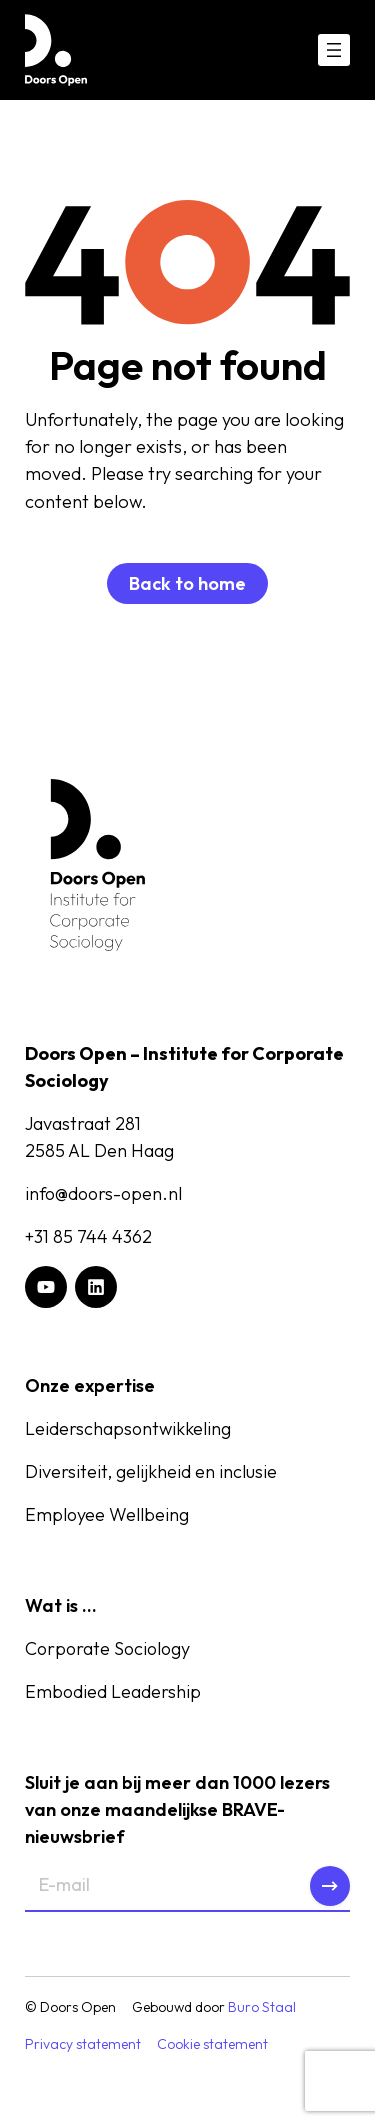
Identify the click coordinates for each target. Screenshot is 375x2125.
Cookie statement (212, 2044)
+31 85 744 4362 (88, 1236)
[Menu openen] (334, 50)
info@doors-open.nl (103, 1193)
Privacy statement (83, 2044)
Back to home (187, 583)
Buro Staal (262, 2007)
